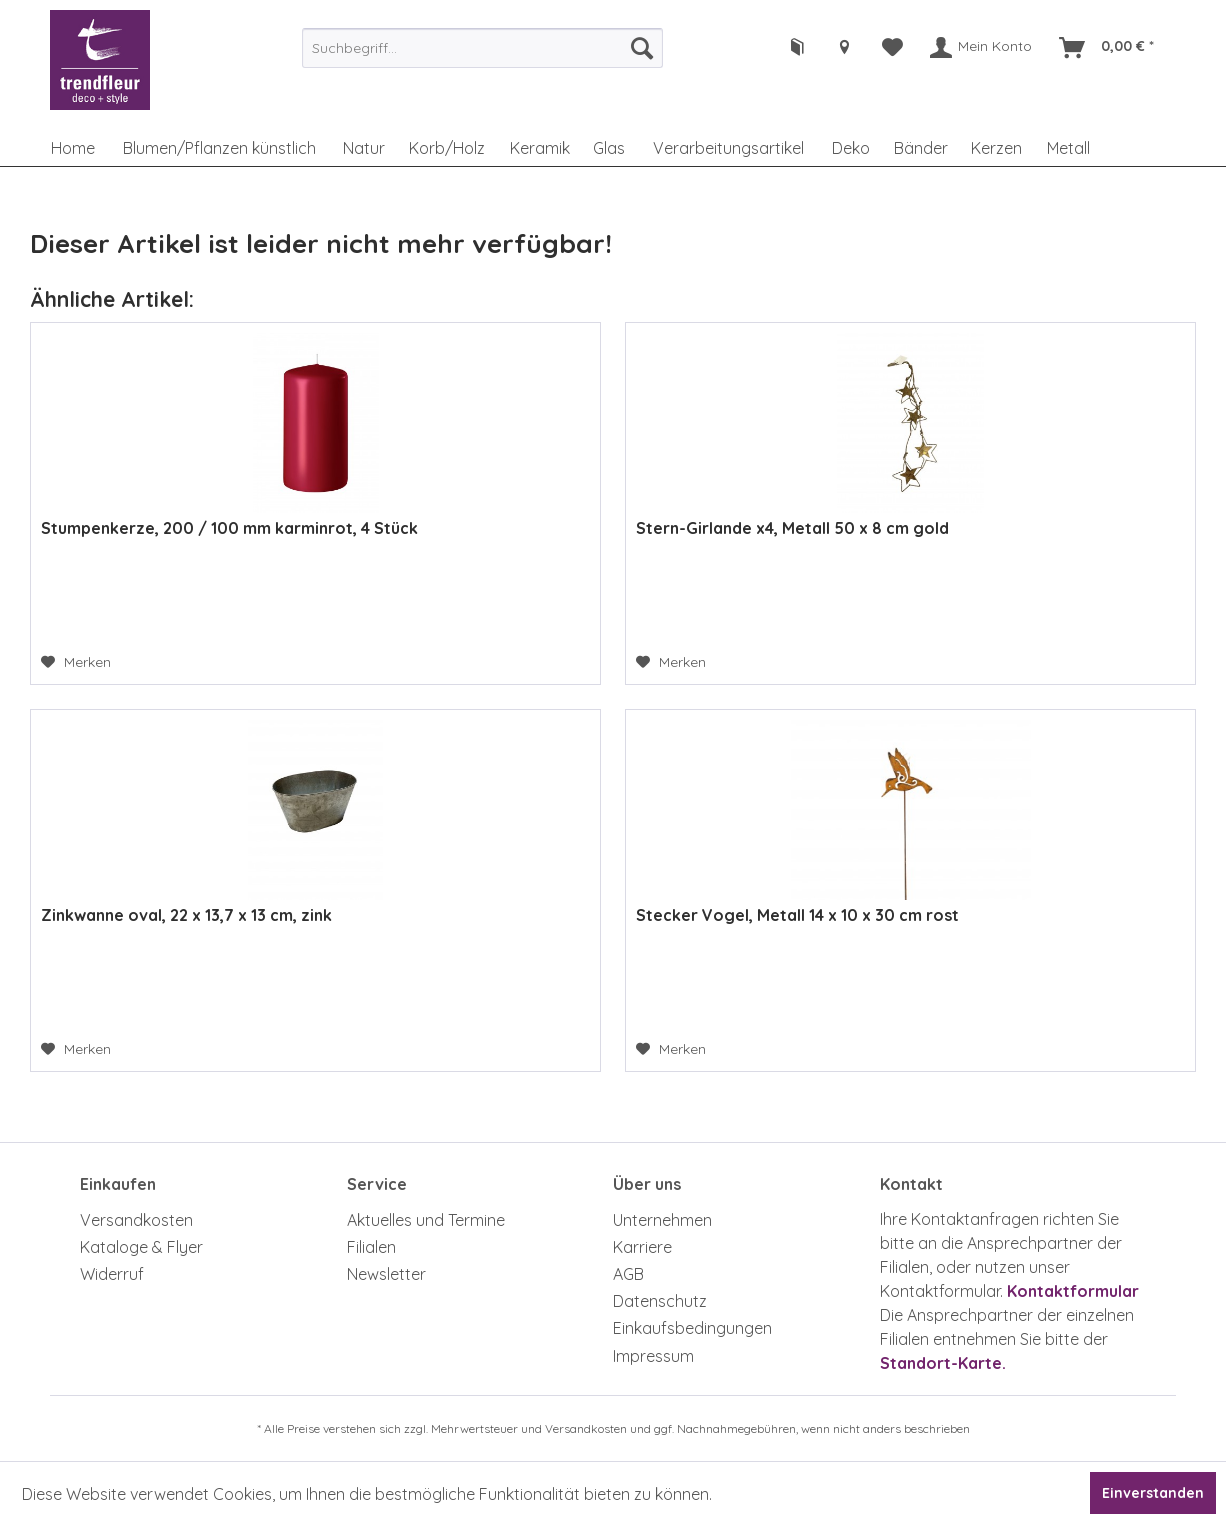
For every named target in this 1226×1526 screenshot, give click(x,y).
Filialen (371, 1247)
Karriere (642, 1247)
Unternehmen (662, 1220)
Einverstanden (1153, 1493)
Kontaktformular (1073, 1291)
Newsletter (386, 1274)
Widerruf (112, 1274)
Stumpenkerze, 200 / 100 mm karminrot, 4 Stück (229, 528)
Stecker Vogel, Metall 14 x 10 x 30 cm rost (797, 915)
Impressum (653, 1356)
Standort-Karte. (943, 1363)
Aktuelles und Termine (426, 1220)
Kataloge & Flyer (141, 1247)
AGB (628, 1274)
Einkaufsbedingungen (692, 1328)
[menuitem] (482, 48)
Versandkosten (136, 1220)
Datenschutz (660, 1301)
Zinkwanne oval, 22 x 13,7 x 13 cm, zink (186, 915)
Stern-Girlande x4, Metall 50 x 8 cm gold (792, 528)
